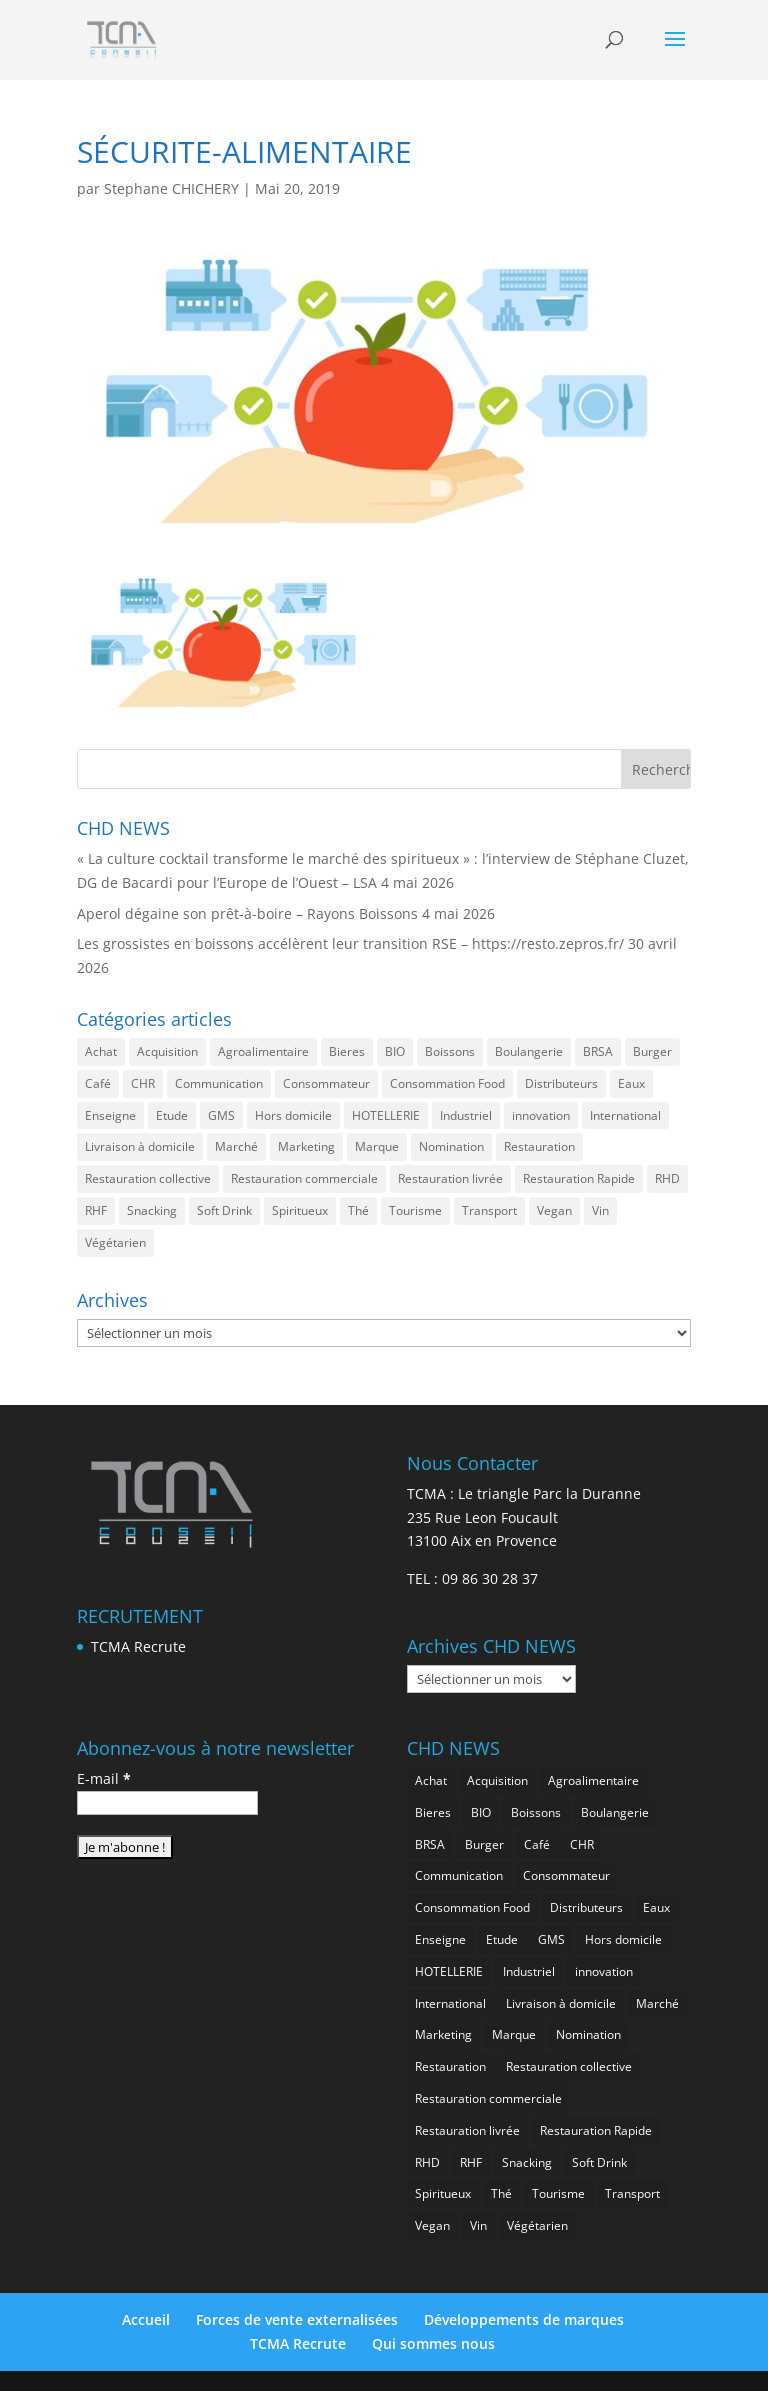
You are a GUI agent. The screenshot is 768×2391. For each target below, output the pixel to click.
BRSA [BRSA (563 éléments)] (598, 1051)
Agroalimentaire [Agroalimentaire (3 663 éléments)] (263, 1051)
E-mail (104, 1778)
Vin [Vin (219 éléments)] (600, 1210)
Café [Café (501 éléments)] (98, 1083)
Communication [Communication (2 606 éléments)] (219, 1083)
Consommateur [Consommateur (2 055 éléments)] (326, 1083)
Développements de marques (524, 2319)
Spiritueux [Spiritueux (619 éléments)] (300, 1210)
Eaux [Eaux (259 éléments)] (631, 1083)
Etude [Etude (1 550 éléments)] (172, 1115)
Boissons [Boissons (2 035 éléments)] (450, 1051)
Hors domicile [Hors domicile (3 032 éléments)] (293, 1115)
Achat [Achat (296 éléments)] (101, 1051)
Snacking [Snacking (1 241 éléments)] (152, 1210)
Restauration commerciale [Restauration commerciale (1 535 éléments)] (304, 1178)
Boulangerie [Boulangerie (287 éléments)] (529, 1051)
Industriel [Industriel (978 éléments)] (466, 1115)
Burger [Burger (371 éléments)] (652, 1051)
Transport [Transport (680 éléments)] (489, 1210)
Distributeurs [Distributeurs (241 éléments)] (561, 1083)
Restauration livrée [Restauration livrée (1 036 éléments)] (450, 1178)
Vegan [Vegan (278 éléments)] (554, 1210)
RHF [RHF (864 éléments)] (96, 1210)
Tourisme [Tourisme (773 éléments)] (415, 1210)
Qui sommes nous (433, 2343)
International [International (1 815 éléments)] (625, 1115)
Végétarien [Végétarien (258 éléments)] (115, 1242)
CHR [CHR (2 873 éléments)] (143, 1083)
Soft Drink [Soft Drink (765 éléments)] (224, 1210)
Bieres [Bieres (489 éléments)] (347, 1051)
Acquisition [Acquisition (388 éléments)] (167, 1051)
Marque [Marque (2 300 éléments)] (377, 1146)
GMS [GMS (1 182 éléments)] (221, 1115)
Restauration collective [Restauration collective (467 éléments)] (148, 1178)
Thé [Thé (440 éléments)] (358, 1210)
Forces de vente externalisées (297, 2319)
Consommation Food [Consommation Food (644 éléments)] (447, 1083)
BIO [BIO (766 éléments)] (395, 1051)
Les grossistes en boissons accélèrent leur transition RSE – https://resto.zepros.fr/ (350, 943)
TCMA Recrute (138, 1646)
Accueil (146, 2319)
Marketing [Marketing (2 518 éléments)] (306, 1146)
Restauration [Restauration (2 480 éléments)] (539, 1146)
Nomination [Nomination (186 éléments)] (451, 1146)
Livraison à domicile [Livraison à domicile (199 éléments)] (140, 1146)
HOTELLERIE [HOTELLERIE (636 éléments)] (386, 1115)
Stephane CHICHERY (171, 188)
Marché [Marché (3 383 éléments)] (236, 1146)
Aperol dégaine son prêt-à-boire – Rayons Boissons (247, 913)
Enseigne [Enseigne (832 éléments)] (110, 1115)
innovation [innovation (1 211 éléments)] (541, 1115)
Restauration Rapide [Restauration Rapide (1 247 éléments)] (579, 1178)
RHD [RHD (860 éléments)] (667, 1178)
